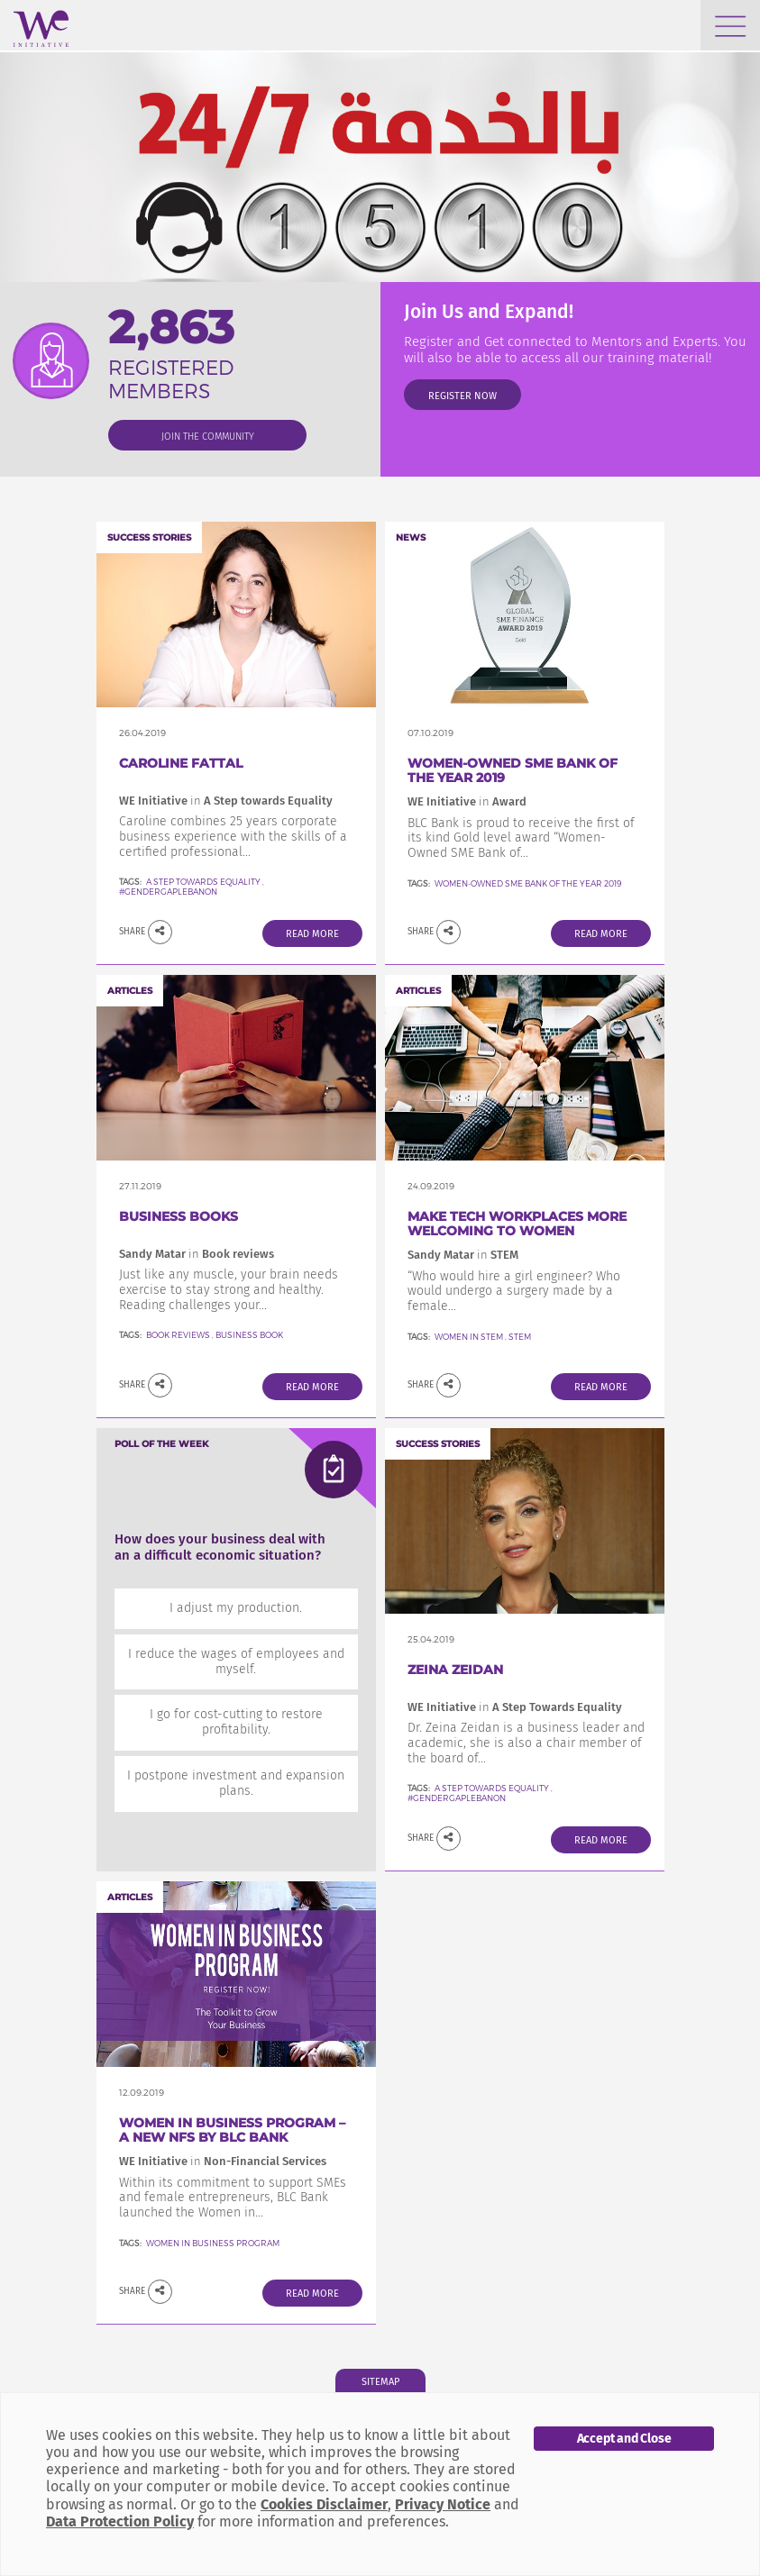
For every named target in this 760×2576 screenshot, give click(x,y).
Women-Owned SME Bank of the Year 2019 (512, 771)
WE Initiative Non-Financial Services (222, 2161)
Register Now (462, 396)
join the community (207, 436)
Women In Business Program (212, 2243)
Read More (312, 934)
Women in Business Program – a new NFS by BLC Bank (232, 2130)
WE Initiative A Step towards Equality (226, 800)
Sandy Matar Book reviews (196, 1254)
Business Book (249, 1335)
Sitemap (380, 2382)
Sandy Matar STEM (462, 1254)
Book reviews (178, 1335)
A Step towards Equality (204, 882)
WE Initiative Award (467, 801)
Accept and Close (624, 2438)
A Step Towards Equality (492, 1788)
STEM (519, 1337)
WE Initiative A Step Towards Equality (514, 1707)
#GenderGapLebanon (168, 892)
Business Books (178, 1216)
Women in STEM (469, 1337)
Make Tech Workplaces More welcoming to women (517, 1224)
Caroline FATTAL (181, 763)
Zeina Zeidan (455, 1669)
